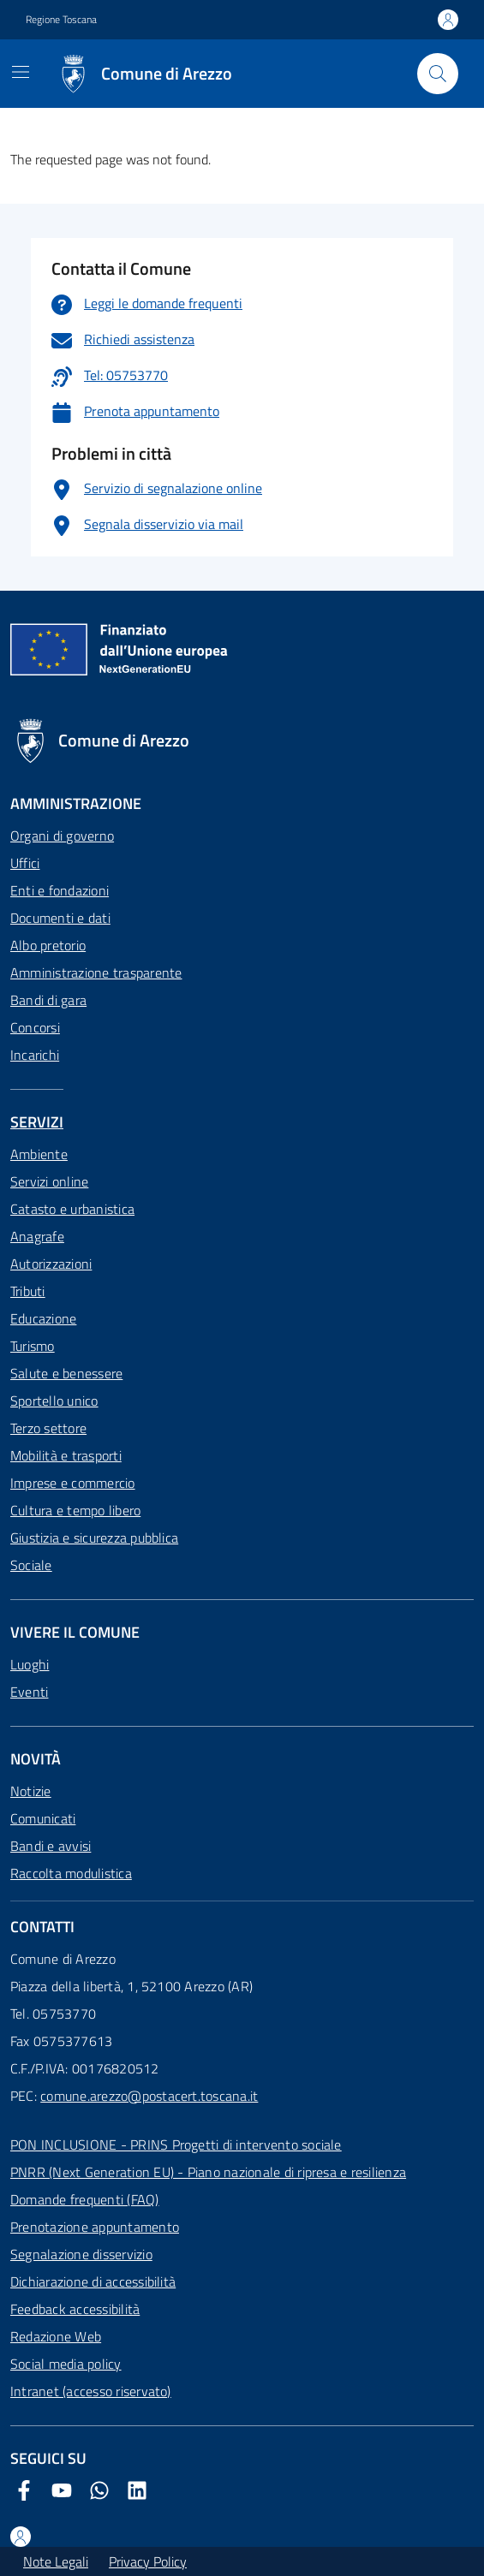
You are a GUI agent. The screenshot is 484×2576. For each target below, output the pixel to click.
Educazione (43, 1318)
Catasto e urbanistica (72, 1209)
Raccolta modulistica (71, 1873)
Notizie (30, 1791)
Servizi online (49, 1181)
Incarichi (34, 1054)
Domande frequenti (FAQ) (84, 2199)
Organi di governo (62, 835)
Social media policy (66, 2363)
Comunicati (42, 1818)
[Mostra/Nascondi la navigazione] (20, 72)
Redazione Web (55, 2336)
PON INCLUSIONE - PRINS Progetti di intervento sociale (176, 2144)
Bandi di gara (48, 1000)
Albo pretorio (48, 945)
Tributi (27, 1291)
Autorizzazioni (51, 1263)
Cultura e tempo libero (75, 1510)
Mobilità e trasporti (66, 1455)
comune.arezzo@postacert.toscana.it (149, 2095)
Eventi (29, 1691)
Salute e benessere (66, 1373)
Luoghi (29, 1664)
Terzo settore (48, 1428)
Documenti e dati (60, 917)
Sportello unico (54, 1400)
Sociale (31, 1565)
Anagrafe (37, 1236)
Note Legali (55, 2561)
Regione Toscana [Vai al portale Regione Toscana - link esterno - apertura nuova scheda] (61, 19)
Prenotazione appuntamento (94, 2226)
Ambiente (39, 1154)
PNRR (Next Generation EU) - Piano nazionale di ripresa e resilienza (208, 2172)
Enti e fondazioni (59, 890)
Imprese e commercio (72, 1482)
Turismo (32, 1346)
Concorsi (35, 1027)
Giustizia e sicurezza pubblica (94, 1537)
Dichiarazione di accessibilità (93, 2281)
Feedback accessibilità (75, 2309)
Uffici (24, 863)
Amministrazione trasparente (96, 972)
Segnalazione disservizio (81, 2254)
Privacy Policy (148, 2561)
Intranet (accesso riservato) (90, 2391)
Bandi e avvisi (50, 1845)
